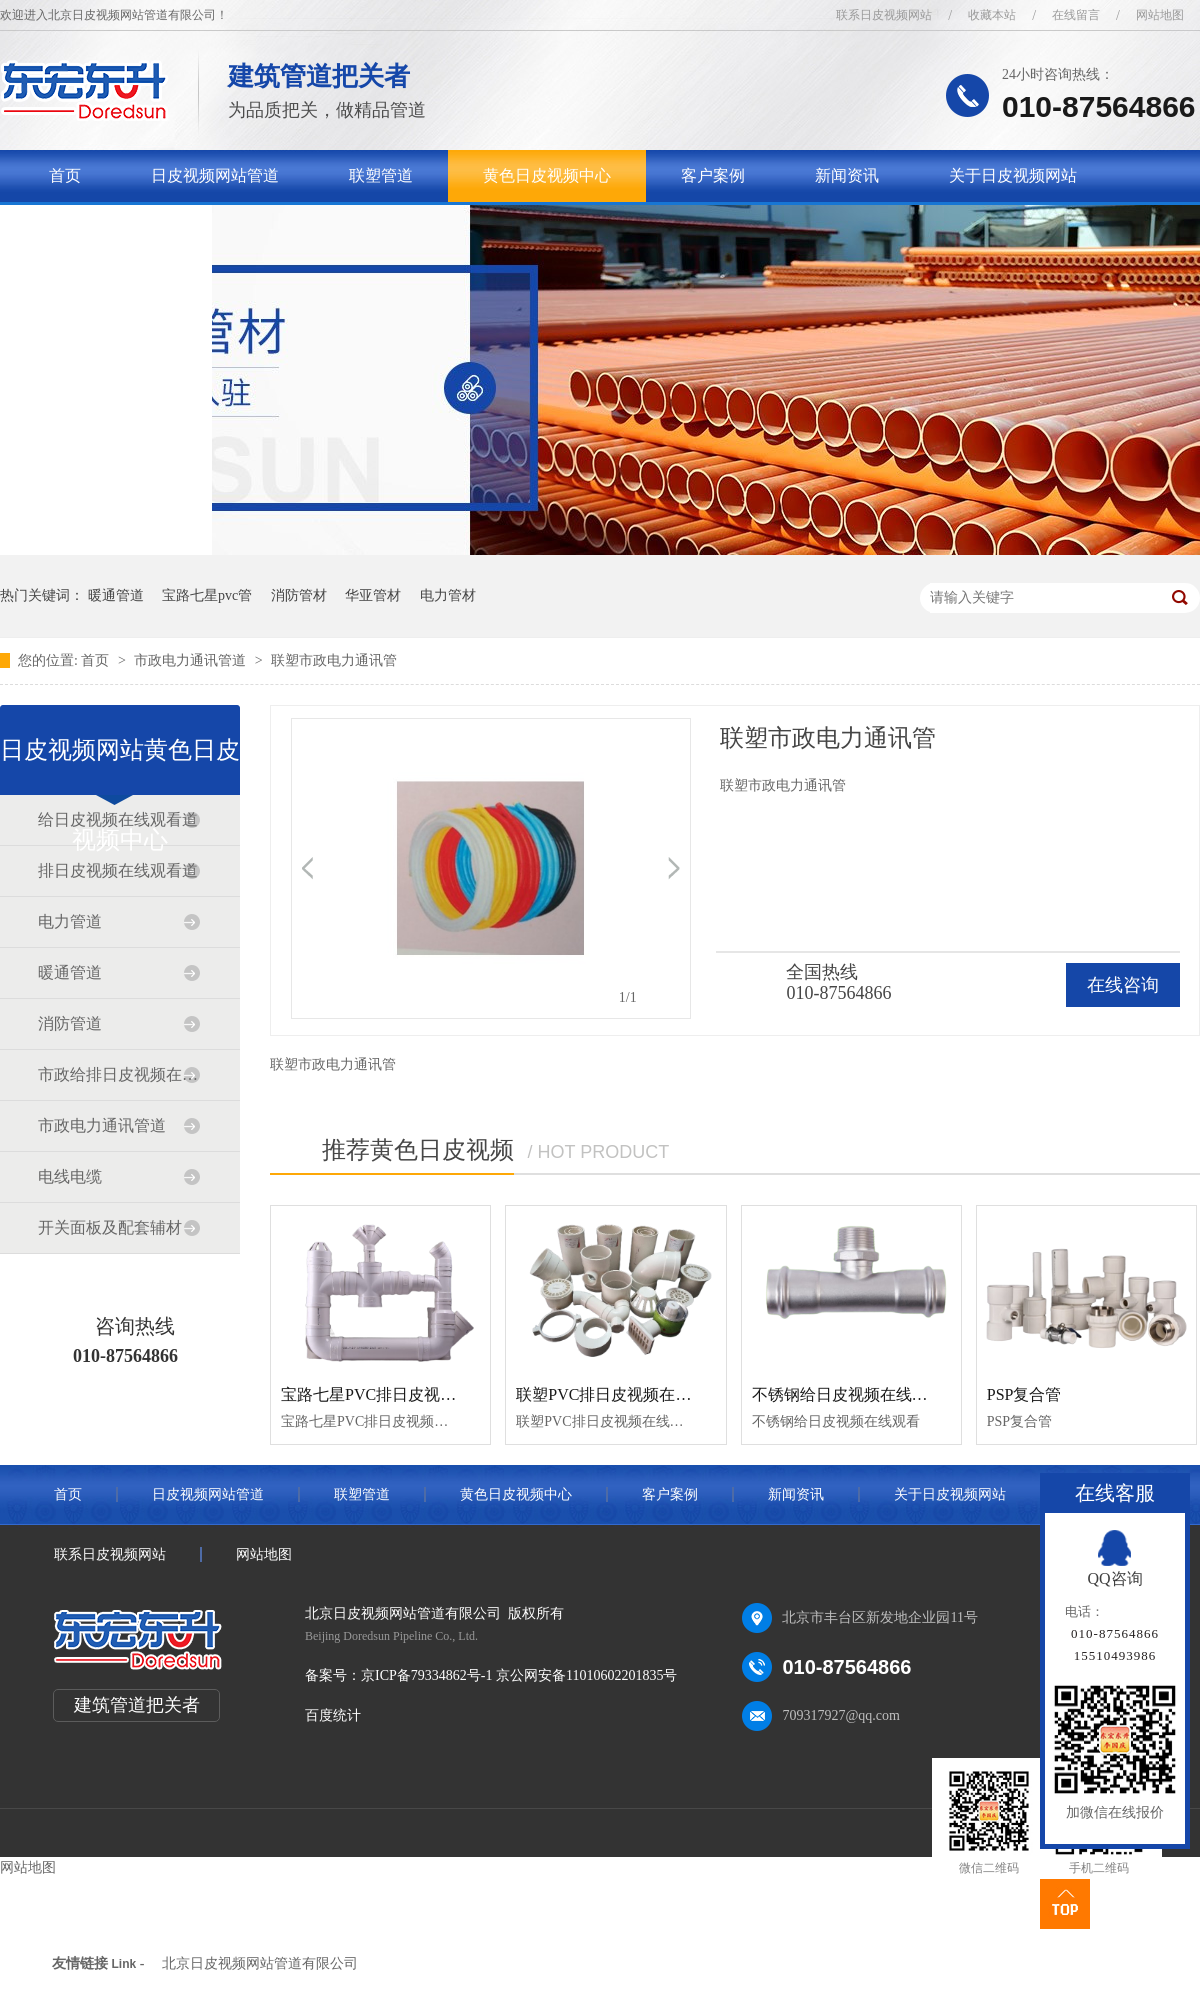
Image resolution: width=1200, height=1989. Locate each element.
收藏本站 (992, 15)
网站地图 (1160, 15)
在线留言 (1076, 15)
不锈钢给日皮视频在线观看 (848, 1394)
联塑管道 (381, 175)
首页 (65, 175)
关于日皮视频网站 (1013, 175)
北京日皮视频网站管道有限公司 (260, 1963)
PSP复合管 (1024, 1394)
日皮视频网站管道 (215, 175)
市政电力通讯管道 (192, 660)
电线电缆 (70, 1176)
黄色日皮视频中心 (547, 175)
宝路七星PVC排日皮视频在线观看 (400, 1394)
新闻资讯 (847, 175)
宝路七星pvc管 (207, 595)
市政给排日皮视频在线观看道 (119, 1074)
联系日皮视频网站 (884, 15)
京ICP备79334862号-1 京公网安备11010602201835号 (519, 1675)
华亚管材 (373, 595)
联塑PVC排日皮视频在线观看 (619, 1394)
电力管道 (70, 921)
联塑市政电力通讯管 (334, 660)
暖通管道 (116, 595)
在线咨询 (1123, 985)
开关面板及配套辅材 (110, 1227)
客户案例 (713, 175)
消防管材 (299, 595)
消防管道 (70, 1023)
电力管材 (448, 595)
